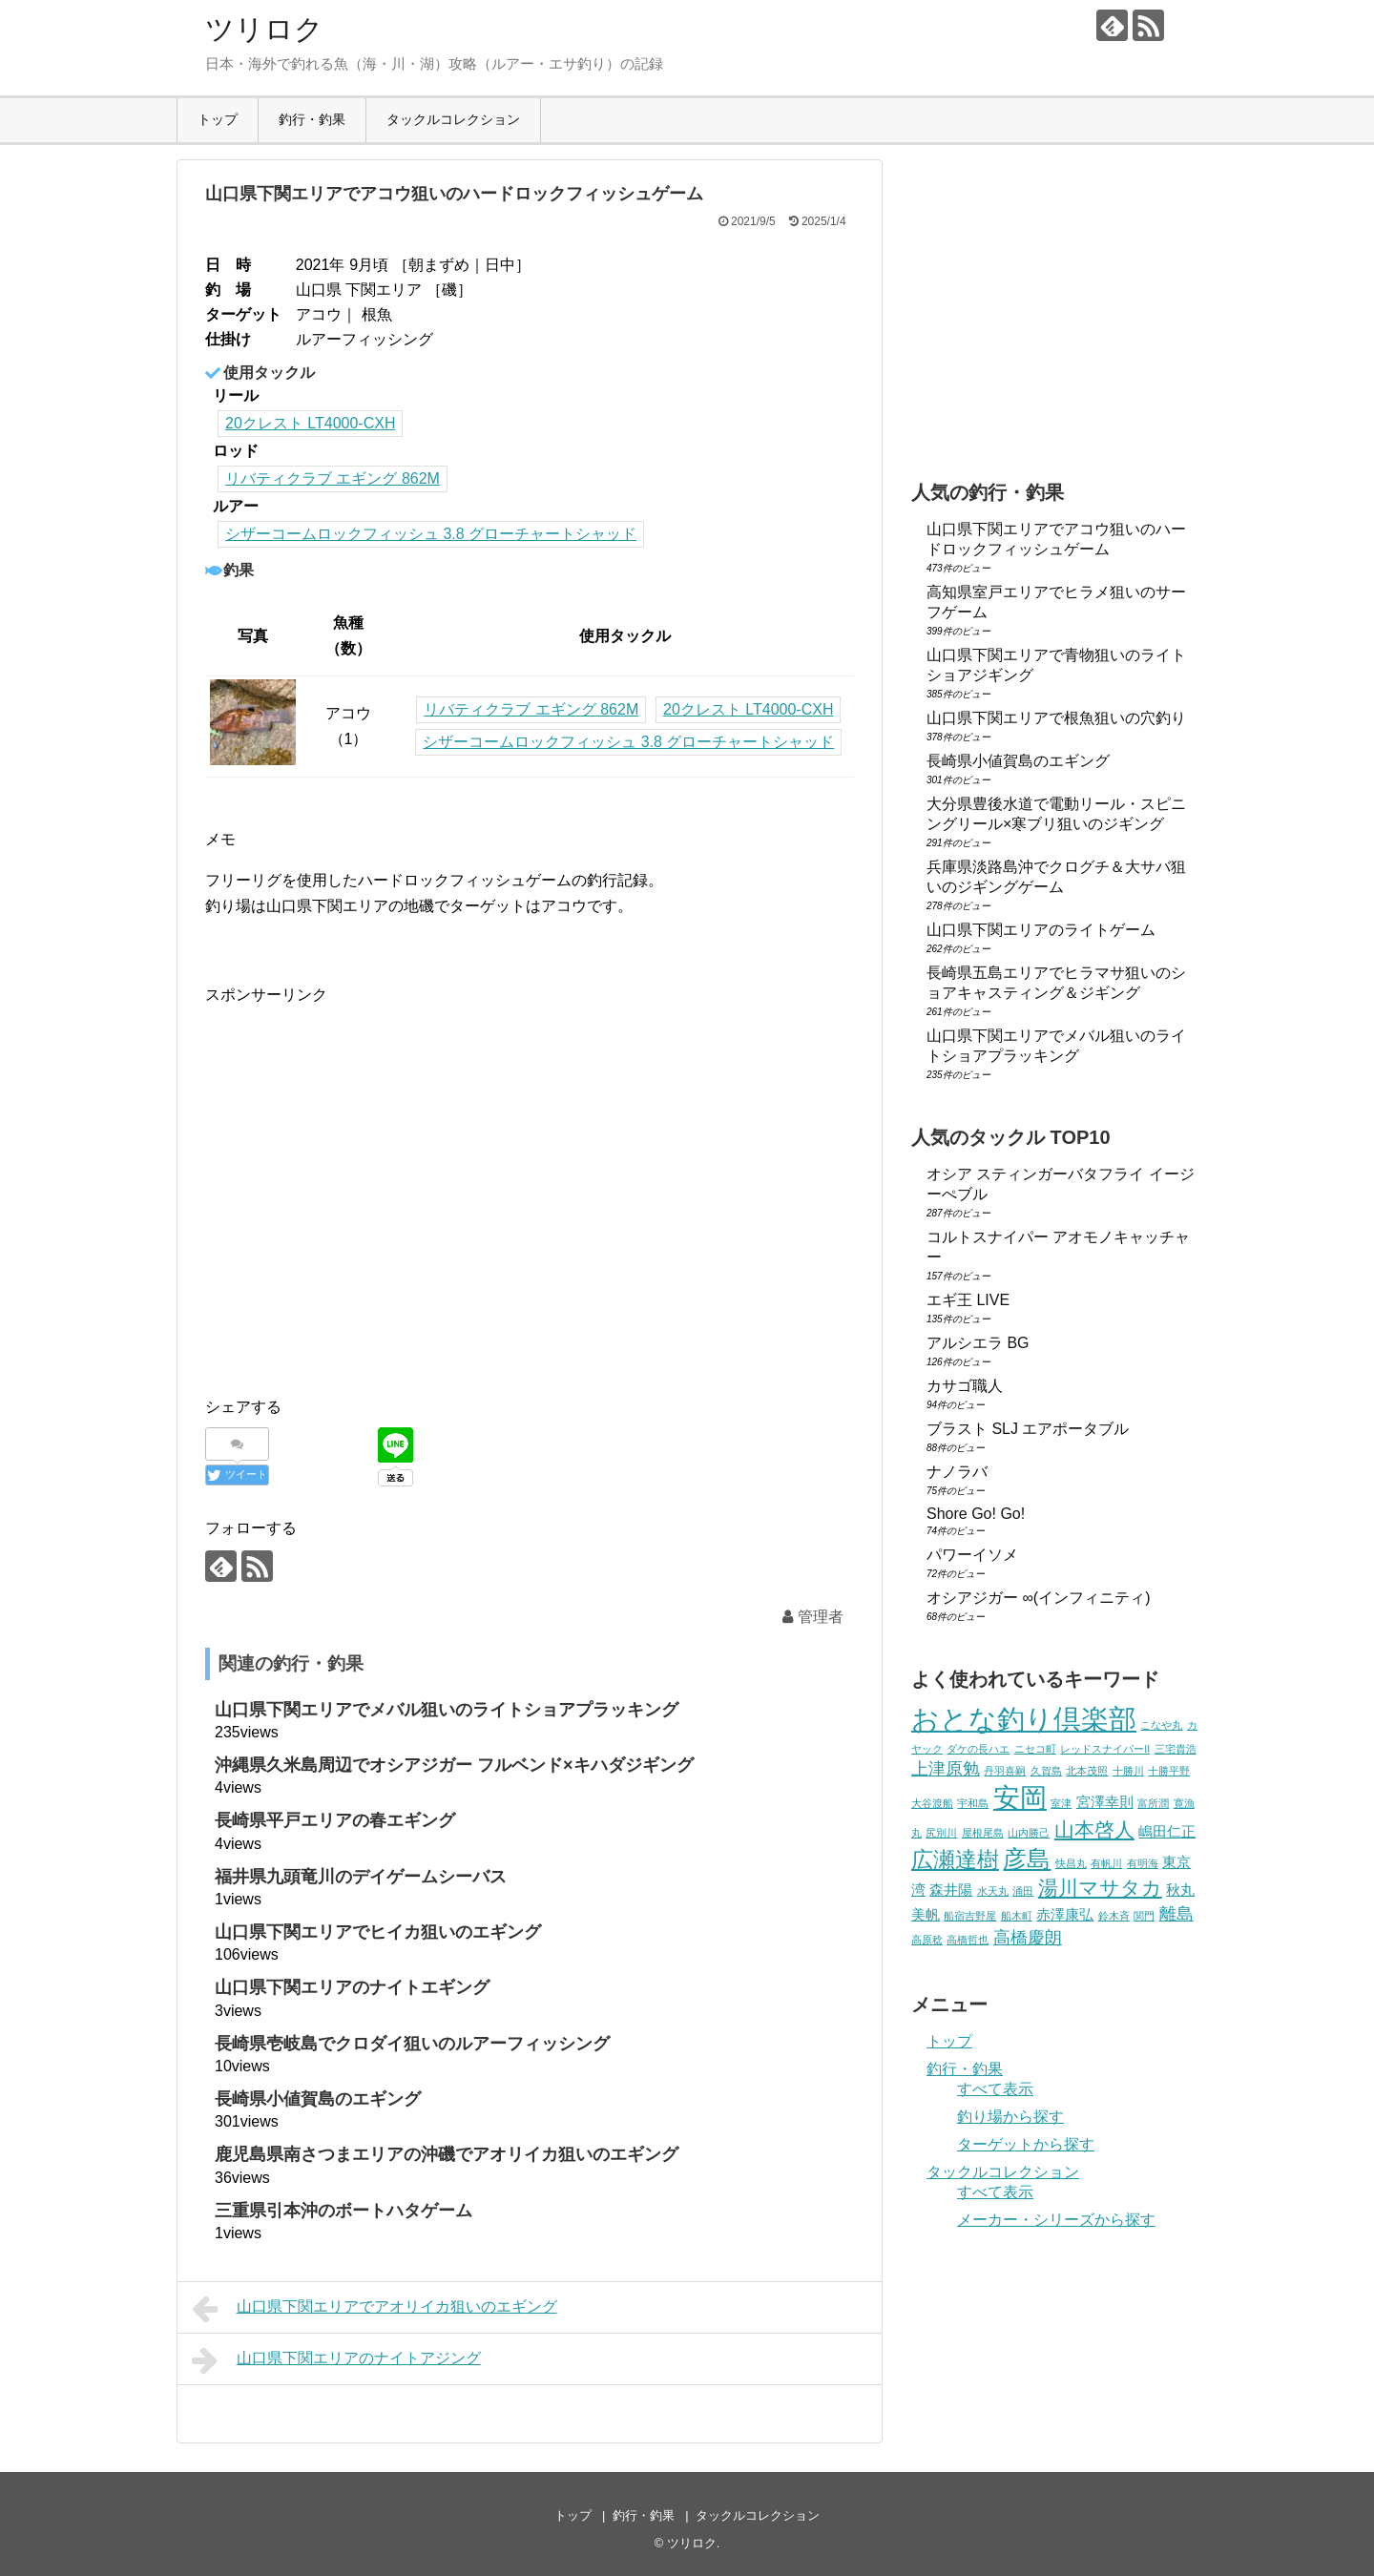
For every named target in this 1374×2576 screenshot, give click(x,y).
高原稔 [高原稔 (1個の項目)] (927, 1939)
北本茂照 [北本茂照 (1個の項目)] (1087, 1770)
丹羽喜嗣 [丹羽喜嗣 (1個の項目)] (1005, 1770)
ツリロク (264, 29)
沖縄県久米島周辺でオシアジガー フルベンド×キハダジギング (454, 1765)
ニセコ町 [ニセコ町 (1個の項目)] (1035, 1749)
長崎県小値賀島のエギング (318, 2099)
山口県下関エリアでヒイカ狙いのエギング (378, 1932)
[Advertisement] (365, 1208)
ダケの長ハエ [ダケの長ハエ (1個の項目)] (978, 1749)
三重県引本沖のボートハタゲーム (343, 2210)
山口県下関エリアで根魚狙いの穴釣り (1056, 718)
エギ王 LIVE (968, 1300)
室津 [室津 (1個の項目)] (1061, 1803)
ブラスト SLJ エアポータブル (1027, 1429)
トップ (218, 119)
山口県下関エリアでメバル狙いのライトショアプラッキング (446, 1709)
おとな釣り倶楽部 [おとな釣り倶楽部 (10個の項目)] (1023, 1719)
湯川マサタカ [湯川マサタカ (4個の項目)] (1100, 1888)
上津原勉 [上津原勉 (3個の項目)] (945, 1768)
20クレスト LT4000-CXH (310, 423)
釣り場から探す (1010, 2117)
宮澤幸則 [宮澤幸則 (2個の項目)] (1105, 1802)
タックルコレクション (453, 119)
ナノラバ (957, 1472)
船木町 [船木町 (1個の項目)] (1016, 1916)
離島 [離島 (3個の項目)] (1176, 1913)
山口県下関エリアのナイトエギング (352, 1987)
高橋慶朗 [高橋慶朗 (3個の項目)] (1027, 1937)
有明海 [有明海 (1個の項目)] (1142, 1863)
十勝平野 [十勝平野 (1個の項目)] (1169, 1770)
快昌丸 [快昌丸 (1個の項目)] (1071, 1863)
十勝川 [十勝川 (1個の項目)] (1128, 1770)
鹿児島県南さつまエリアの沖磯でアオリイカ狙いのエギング (446, 2154)
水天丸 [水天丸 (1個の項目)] (993, 1891)
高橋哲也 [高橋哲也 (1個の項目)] (968, 1939)
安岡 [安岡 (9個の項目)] (1020, 1797)
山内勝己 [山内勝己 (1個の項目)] (1029, 1833)
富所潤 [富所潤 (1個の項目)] (1153, 1803)
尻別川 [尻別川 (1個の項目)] (941, 1833)
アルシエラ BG (978, 1343)
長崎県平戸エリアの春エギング (335, 1820)
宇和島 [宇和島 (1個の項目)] (973, 1803)
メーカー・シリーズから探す (1056, 2220)
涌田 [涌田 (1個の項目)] (1022, 1891)
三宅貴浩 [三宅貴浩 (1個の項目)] (1176, 1749)
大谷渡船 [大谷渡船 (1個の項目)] (932, 1803)
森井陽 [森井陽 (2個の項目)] (950, 1889)
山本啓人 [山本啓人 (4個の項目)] (1094, 1829)
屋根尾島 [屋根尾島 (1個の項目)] (983, 1833)
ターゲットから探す (1025, 2144)
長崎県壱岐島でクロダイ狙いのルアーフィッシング (412, 2043)
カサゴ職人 (964, 1386)
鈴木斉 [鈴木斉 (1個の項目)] (1114, 1916)
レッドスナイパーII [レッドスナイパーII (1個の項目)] (1105, 1749)
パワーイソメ (972, 1555)
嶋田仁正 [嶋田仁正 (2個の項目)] (1167, 1831)
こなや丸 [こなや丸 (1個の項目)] (1161, 1725)
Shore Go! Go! (975, 1514)
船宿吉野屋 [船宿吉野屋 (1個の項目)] (970, 1916)
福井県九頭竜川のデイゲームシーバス (361, 1876)
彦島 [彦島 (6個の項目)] (1027, 1859)
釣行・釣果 (312, 119)
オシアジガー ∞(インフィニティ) (1038, 1597)
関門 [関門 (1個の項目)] (1144, 1916)
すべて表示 (995, 2089)
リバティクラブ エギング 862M (332, 478)
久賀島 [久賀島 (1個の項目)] (1046, 1770)
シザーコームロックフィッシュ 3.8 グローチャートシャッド (430, 534)
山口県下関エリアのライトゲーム (1040, 930)
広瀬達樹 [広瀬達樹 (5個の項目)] (955, 1859)
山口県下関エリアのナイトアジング (336, 2360)
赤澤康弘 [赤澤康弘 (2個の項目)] (1064, 1914)
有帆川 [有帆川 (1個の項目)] (1106, 1863)
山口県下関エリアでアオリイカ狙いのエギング (374, 2309)
